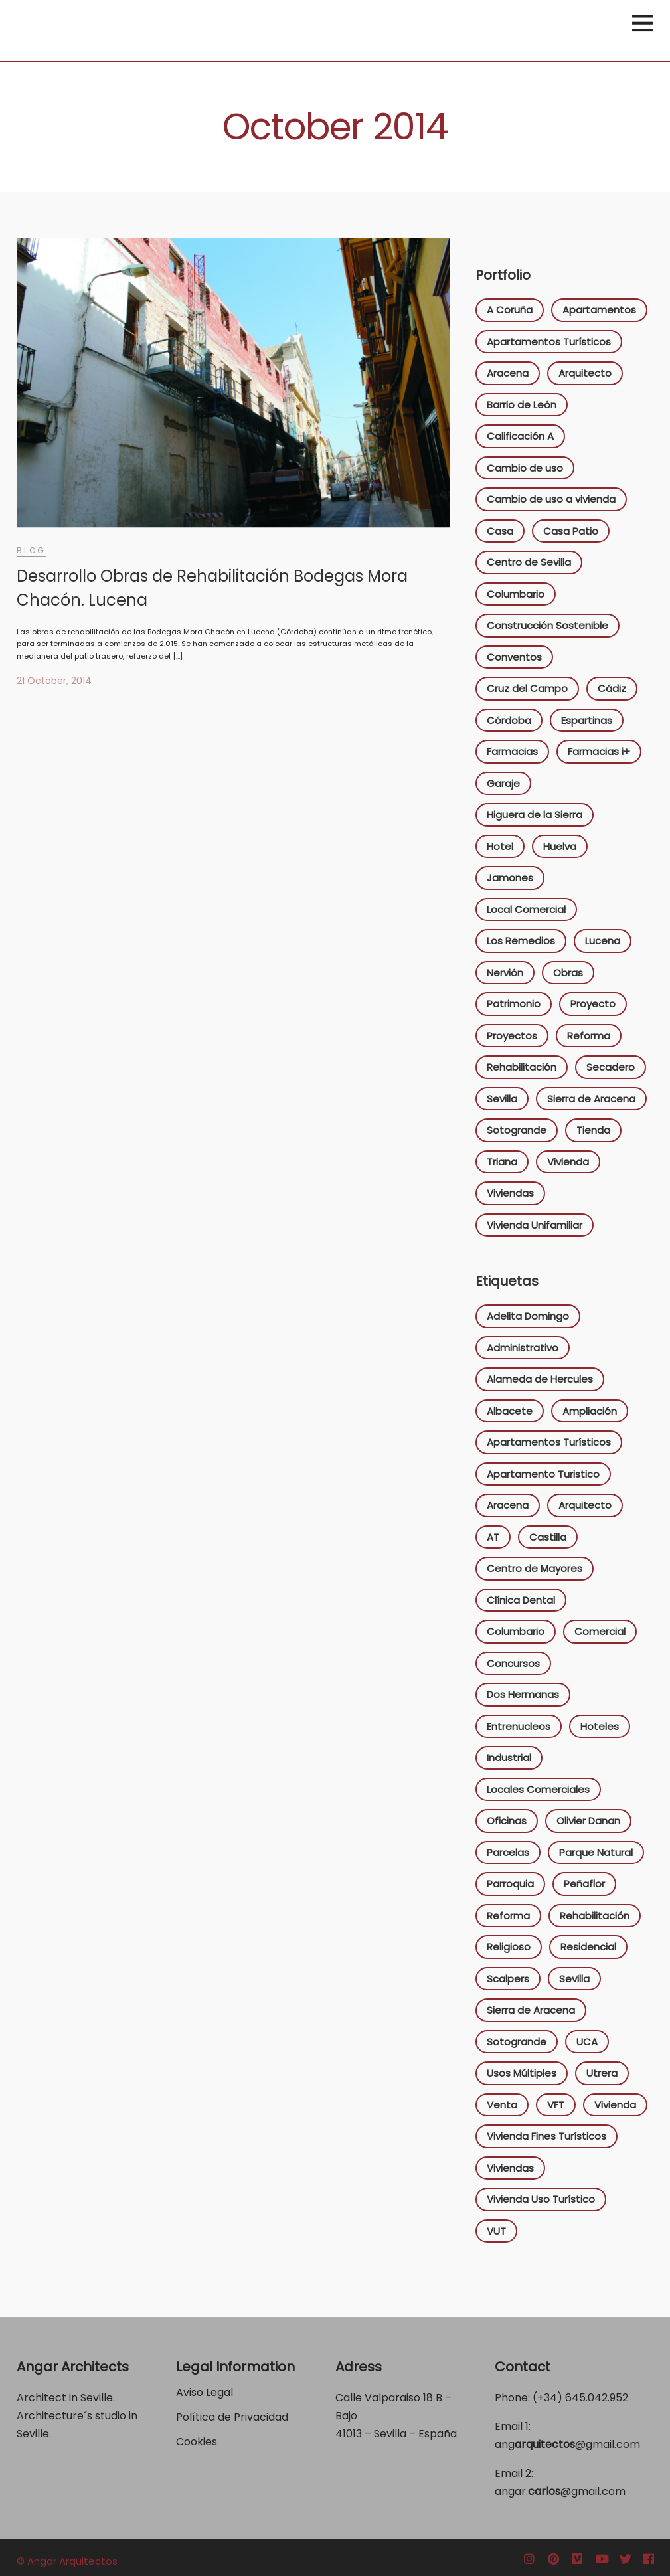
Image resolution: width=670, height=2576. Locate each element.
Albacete (510, 1411)
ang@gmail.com (567, 2444)
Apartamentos (599, 310)
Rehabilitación (521, 1067)
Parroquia (510, 1884)
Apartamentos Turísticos (549, 342)
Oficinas (507, 1821)
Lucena (602, 941)
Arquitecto (585, 373)
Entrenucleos (518, 1726)
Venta (502, 2105)
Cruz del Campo (527, 688)
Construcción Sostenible (547, 625)
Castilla (547, 1537)
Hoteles (599, 1726)
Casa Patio (570, 531)
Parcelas (508, 1852)
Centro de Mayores (534, 1568)
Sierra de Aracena (591, 1099)
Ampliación (589, 1411)
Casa (500, 531)
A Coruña (510, 310)
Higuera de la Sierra (534, 814)
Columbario (515, 594)
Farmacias (512, 751)
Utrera (602, 2073)
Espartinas (586, 720)
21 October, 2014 (54, 680)
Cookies (196, 2441)
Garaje (503, 783)
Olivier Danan (588, 1821)
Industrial (509, 1757)
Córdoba (509, 720)
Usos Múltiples (521, 2073)
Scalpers (508, 1979)
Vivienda (568, 1162)
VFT (555, 2105)
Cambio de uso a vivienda (551, 499)
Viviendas (510, 1193)
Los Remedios (521, 941)
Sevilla (502, 1099)
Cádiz (612, 688)
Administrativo (522, 1348)
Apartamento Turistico (543, 1474)
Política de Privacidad (233, 2417)
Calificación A (520, 436)
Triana (502, 1162)
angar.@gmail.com (560, 2491)
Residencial (588, 1947)
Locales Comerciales (538, 1789)
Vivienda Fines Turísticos (546, 2136)
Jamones (510, 878)
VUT (496, 2231)
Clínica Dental (521, 1600)
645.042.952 (596, 2397)
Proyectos (512, 1036)
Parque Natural (596, 1852)
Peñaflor (584, 1884)
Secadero (610, 1067)
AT (493, 1537)
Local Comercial (526, 909)
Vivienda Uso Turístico (541, 2199)
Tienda (593, 1130)
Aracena (508, 373)
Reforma (588, 1036)
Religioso (509, 1947)
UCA (587, 2042)
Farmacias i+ (599, 751)
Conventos (514, 657)
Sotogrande (516, 1130)
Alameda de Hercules (540, 1379)
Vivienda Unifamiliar (534, 1225)
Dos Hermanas (523, 1694)
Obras (568, 973)
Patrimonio (514, 1004)
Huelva (559, 846)
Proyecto (593, 1004)
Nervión (505, 973)
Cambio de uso (525, 468)
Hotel (500, 846)
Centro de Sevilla (529, 562)
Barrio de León (521, 405)
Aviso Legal (204, 2392)
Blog (31, 550)
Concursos (513, 1663)
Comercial (600, 1631)
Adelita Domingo (528, 1316)
